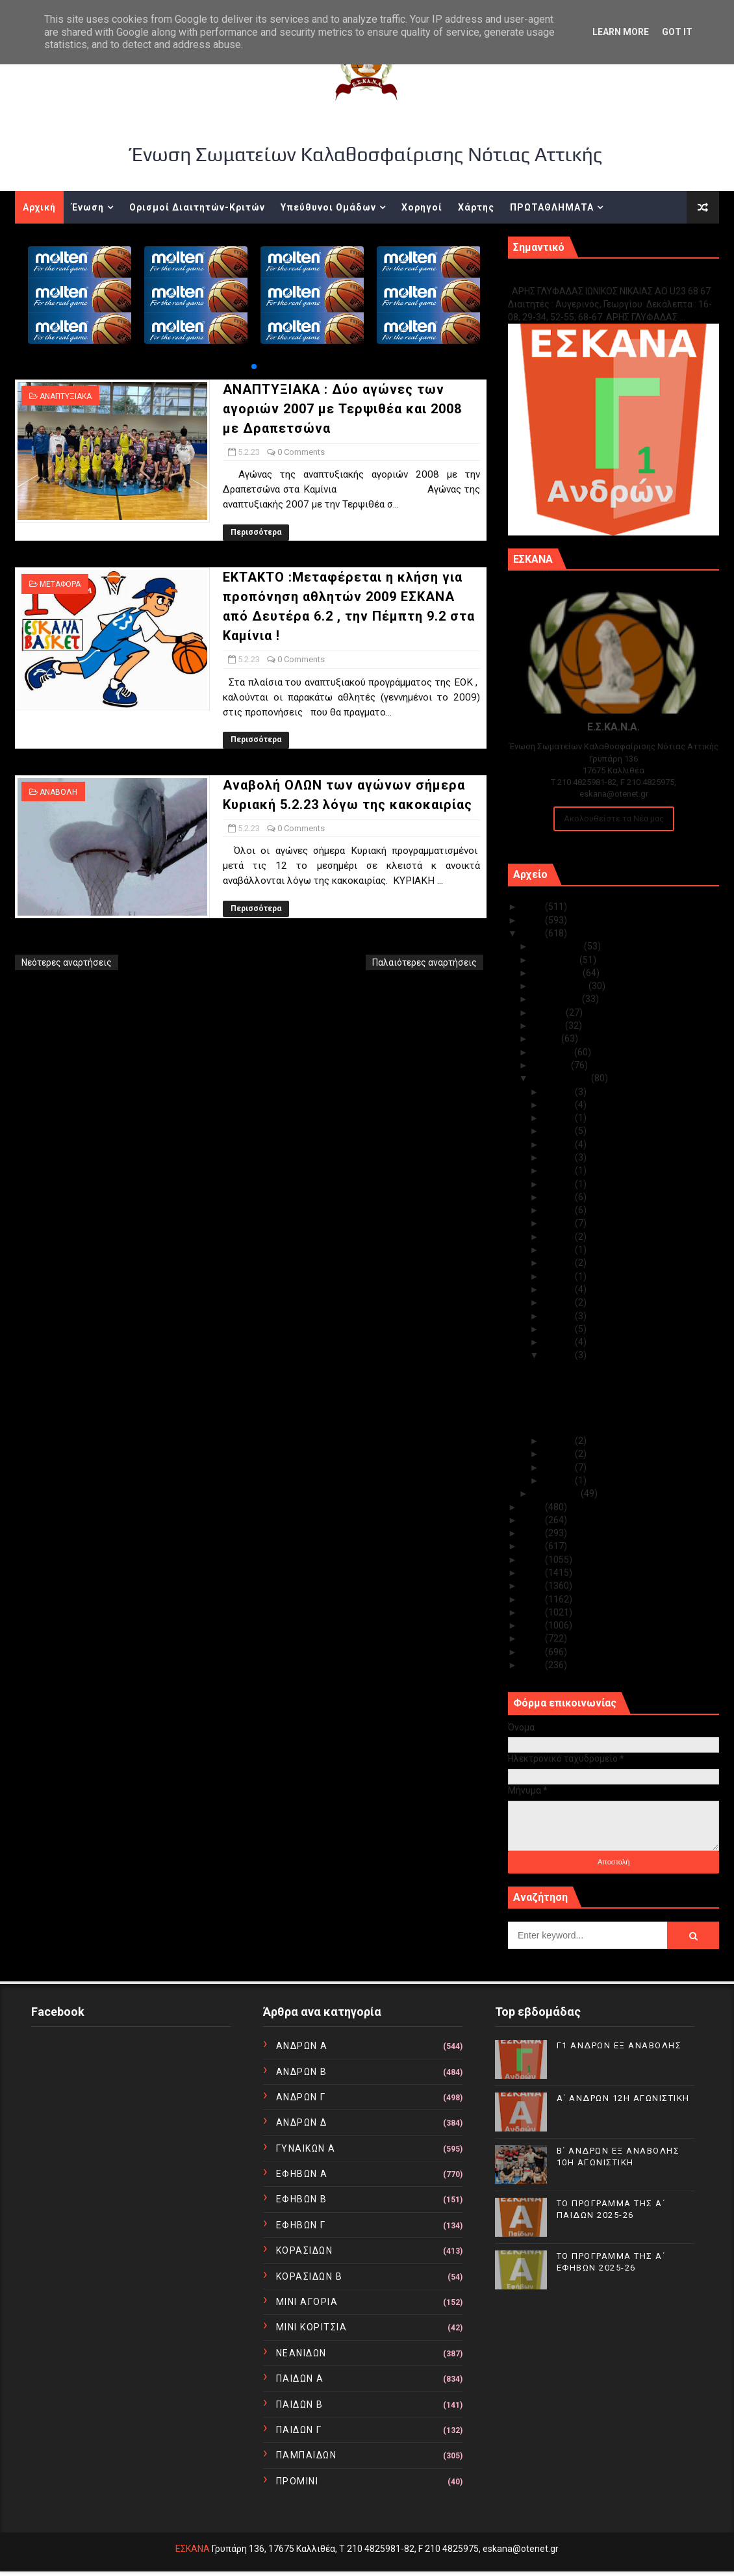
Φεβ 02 (559, 1467)
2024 (533, 920)
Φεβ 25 (559, 1105)
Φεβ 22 (559, 1144)
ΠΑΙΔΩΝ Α (300, 2378)
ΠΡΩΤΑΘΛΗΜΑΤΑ (552, 207)
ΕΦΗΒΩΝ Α (302, 2174)
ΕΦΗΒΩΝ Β (301, 2199)
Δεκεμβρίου (558, 946)
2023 (533, 933)
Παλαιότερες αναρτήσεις (424, 962)
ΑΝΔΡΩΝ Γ (301, 2097)
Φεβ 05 (559, 1355)
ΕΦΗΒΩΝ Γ (301, 2225)
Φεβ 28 (559, 1092)
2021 (533, 1520)
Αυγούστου (557, 999)
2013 (533, 1625)
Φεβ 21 (559, 1157)
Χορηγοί (421, 207)
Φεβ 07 (559, 1329)
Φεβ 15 (559, 1223)
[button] (254, 366)
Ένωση (87, 207)
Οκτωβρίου (558, 973)
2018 (533, 1559)
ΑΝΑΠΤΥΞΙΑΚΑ (66, 396)
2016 (533, 1585)
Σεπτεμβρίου (560, 986)
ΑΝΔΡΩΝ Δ (301, 2122)
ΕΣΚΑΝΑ (192, 2549)
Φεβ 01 (559, 1480)
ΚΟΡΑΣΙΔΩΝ (304, 2250)
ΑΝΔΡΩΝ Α (302, 2046)
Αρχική (39, 207)
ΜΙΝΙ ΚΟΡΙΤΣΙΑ (312, 2327)
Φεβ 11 (559, 1276)
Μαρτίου (552, 1065)
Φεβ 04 (559, 1441)
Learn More (620, 32)
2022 (533, 1507)
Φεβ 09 (559, 1302)
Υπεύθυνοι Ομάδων (328, 207)
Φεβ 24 (559, 1118)
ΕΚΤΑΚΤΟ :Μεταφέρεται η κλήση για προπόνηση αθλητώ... (617, 1398)
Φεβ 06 (559, 1342)
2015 (533, 1599)
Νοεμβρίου (556, 960)
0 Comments (301, 452)
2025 (533, 906)
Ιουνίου (549, 1025)
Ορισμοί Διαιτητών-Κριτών (197, 207)
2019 (533, 1546)
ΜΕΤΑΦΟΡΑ (60, 584)
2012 (533, 1638)
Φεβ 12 (559, 1262)
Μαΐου (547, 1038)
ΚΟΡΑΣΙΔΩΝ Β (309, 2276)
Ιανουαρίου (557, 1493)
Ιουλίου (549, 1012)
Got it (677, 32)
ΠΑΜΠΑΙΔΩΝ (306, 2455)
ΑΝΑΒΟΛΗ (58, 792)
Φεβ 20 (559, 1170)
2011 (533, 1652)
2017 (533, 1572)
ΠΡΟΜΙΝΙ (297, 2481)
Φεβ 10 (559, 1289)
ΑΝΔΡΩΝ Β (301, 2072)
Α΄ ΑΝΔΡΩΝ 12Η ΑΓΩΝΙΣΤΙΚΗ (623, 2098)
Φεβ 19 (559, 1184)
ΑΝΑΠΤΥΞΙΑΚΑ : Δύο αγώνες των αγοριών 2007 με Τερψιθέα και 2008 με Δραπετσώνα (342, 408)
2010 (533, 1665)
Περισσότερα (256, 532)
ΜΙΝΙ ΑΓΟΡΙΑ (307, 2302)
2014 (533, 1612)
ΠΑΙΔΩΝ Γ (299, 2430)
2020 (533, 1533)
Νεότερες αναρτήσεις (66, 962)
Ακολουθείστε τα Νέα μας (614, 818)
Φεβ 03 (559, 1454)
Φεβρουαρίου (562, 1078)
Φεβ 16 (559, 1210)
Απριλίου (553, 1052)
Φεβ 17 (559, 1197)
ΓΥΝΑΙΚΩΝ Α (306, 2148)
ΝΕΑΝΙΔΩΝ (301, 2353)
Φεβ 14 (559, 1236)
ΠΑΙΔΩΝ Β (299, 2404)
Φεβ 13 (559, 1249)
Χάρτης (476, 207)
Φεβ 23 (559, 1131)
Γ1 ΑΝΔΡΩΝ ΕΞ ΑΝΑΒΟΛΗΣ (574, 277)
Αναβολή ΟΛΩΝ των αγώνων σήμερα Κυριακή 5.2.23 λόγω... (617, 1422)
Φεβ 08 (559, 1316)
